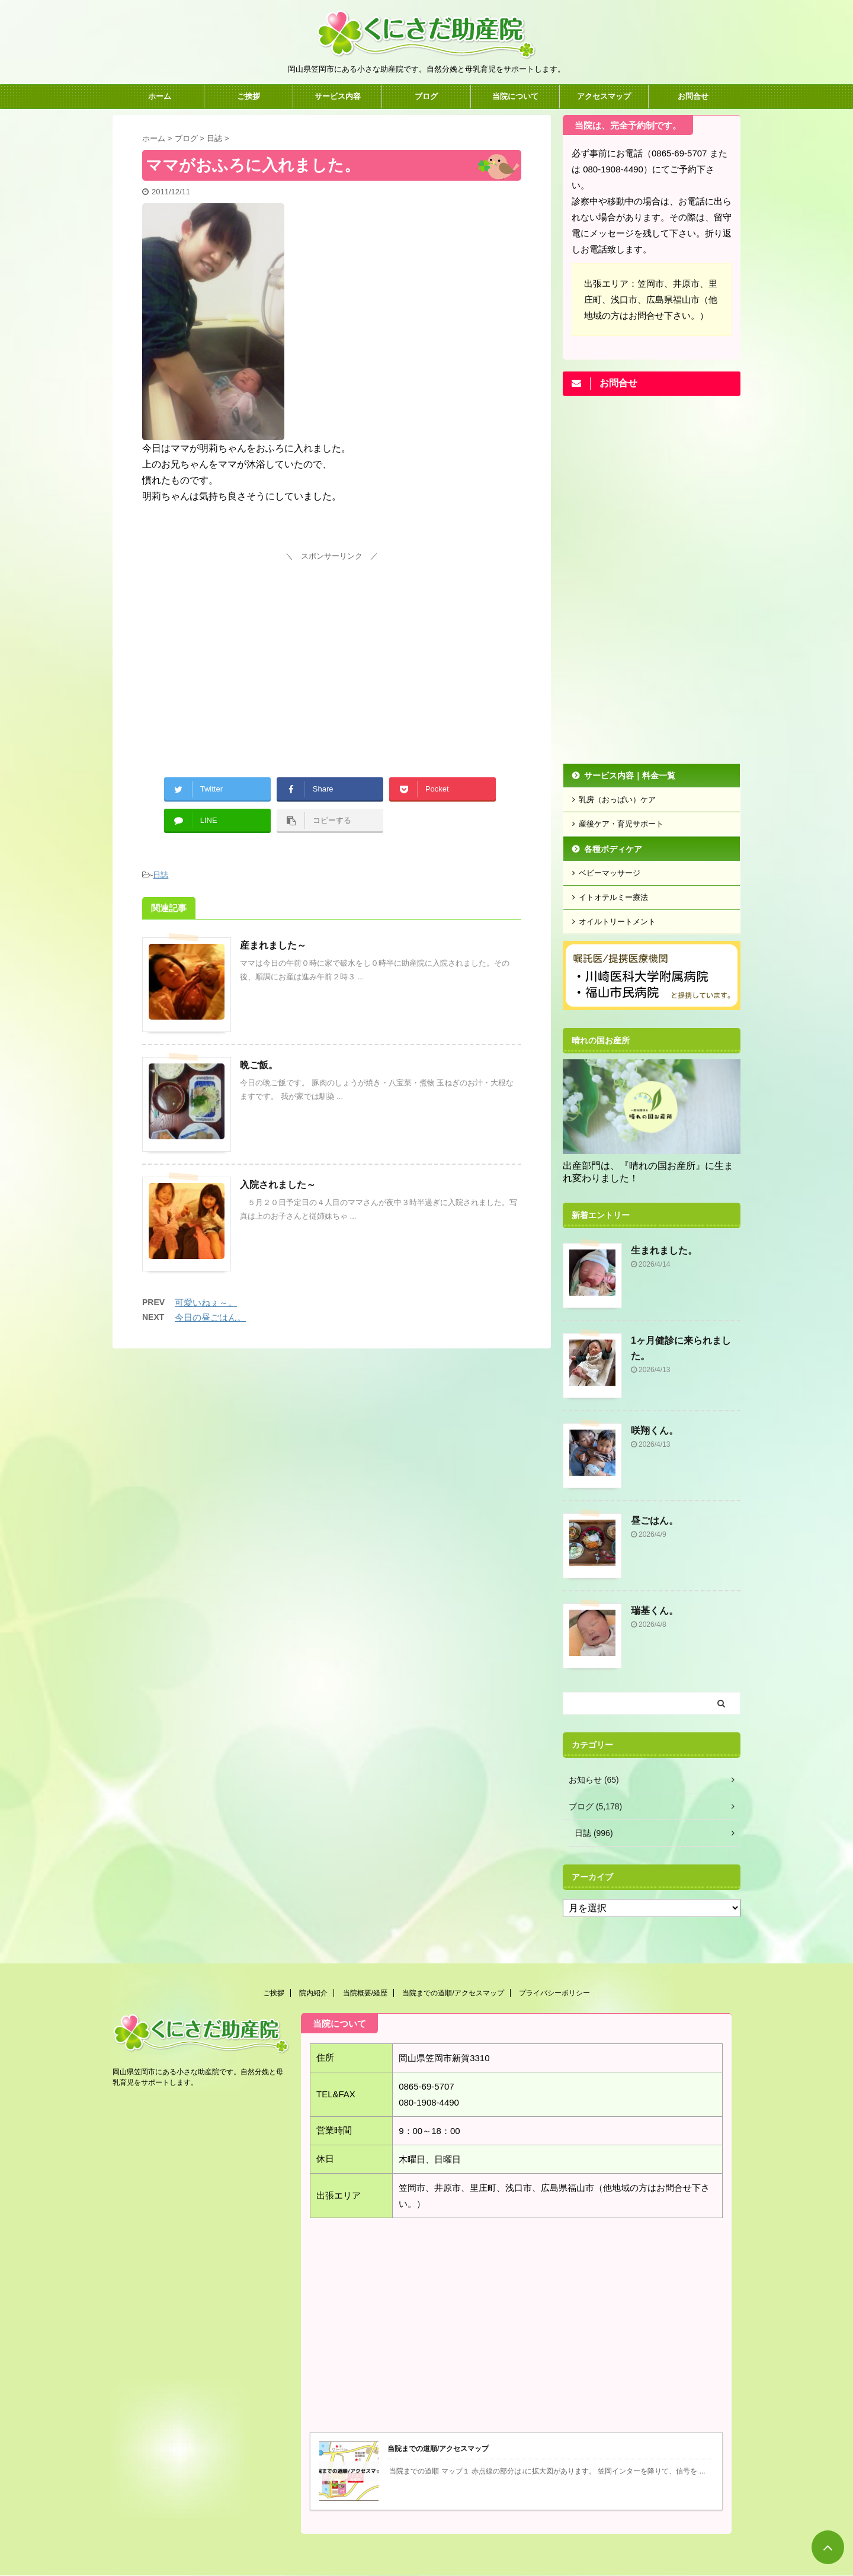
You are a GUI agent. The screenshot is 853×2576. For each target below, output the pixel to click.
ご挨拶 (248, 96)
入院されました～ (278, 1185)
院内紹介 (313, 1993)
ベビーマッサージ (609, 873)
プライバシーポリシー (554, 1993)
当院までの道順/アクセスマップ (453, 1993)
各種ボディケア (613, 849)
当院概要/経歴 (365, 1993)
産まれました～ (273, 945)
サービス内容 (338, 96)
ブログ (426, 96)
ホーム (159, 96)
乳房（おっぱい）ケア (617, 799)
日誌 (160, 874)
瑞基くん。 (654, 1611)
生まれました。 (664, 1250)
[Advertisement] (331, 647)
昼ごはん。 (654, 1521)
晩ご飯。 (259, 1065)
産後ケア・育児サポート (621, 823)
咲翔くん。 (654, 1430)
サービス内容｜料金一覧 (629, 775)
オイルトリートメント (617, 921)
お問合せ (693, 96)
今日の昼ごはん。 (210, 1317)
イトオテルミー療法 (613, 897)
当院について (515, 96)
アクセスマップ (604, 96)
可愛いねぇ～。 (206, 1302)
